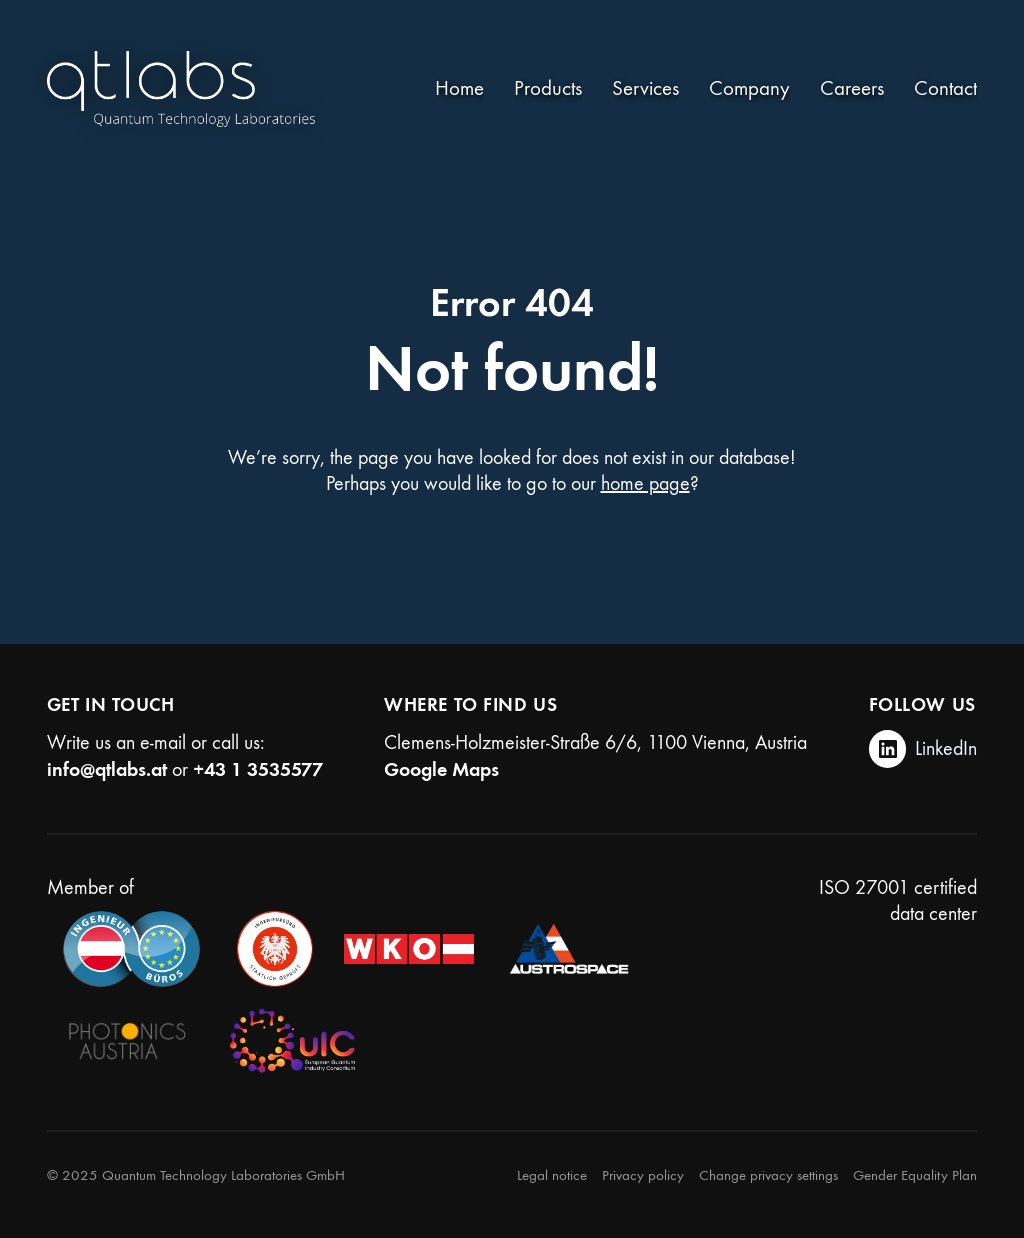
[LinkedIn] (923, 749)
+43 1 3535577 (258, 769)
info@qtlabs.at (107, 769)
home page (645, 483)
